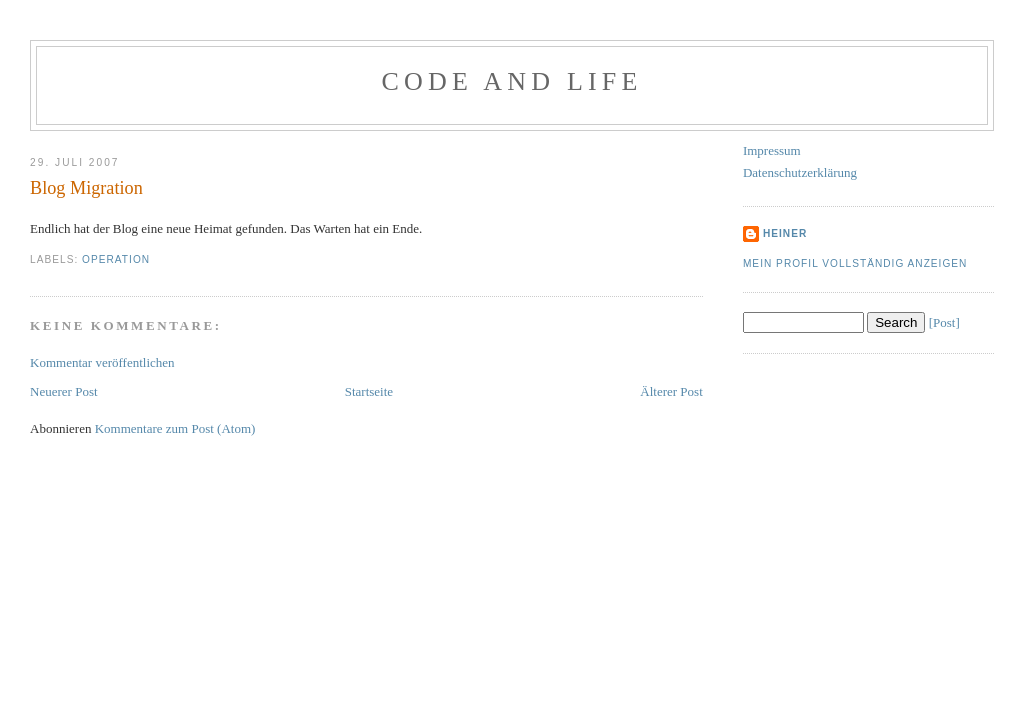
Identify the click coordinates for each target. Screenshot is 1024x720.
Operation (116, 259)
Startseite (369, 391)
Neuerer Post (64, 391)
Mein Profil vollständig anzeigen (855, 263)
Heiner (785, 233)
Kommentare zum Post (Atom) (175, 428)
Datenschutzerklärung (800, 172)
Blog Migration (86, 188)
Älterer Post (671, 391)
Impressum (772, 150)
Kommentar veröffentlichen (102, 362)
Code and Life (511, 81)
